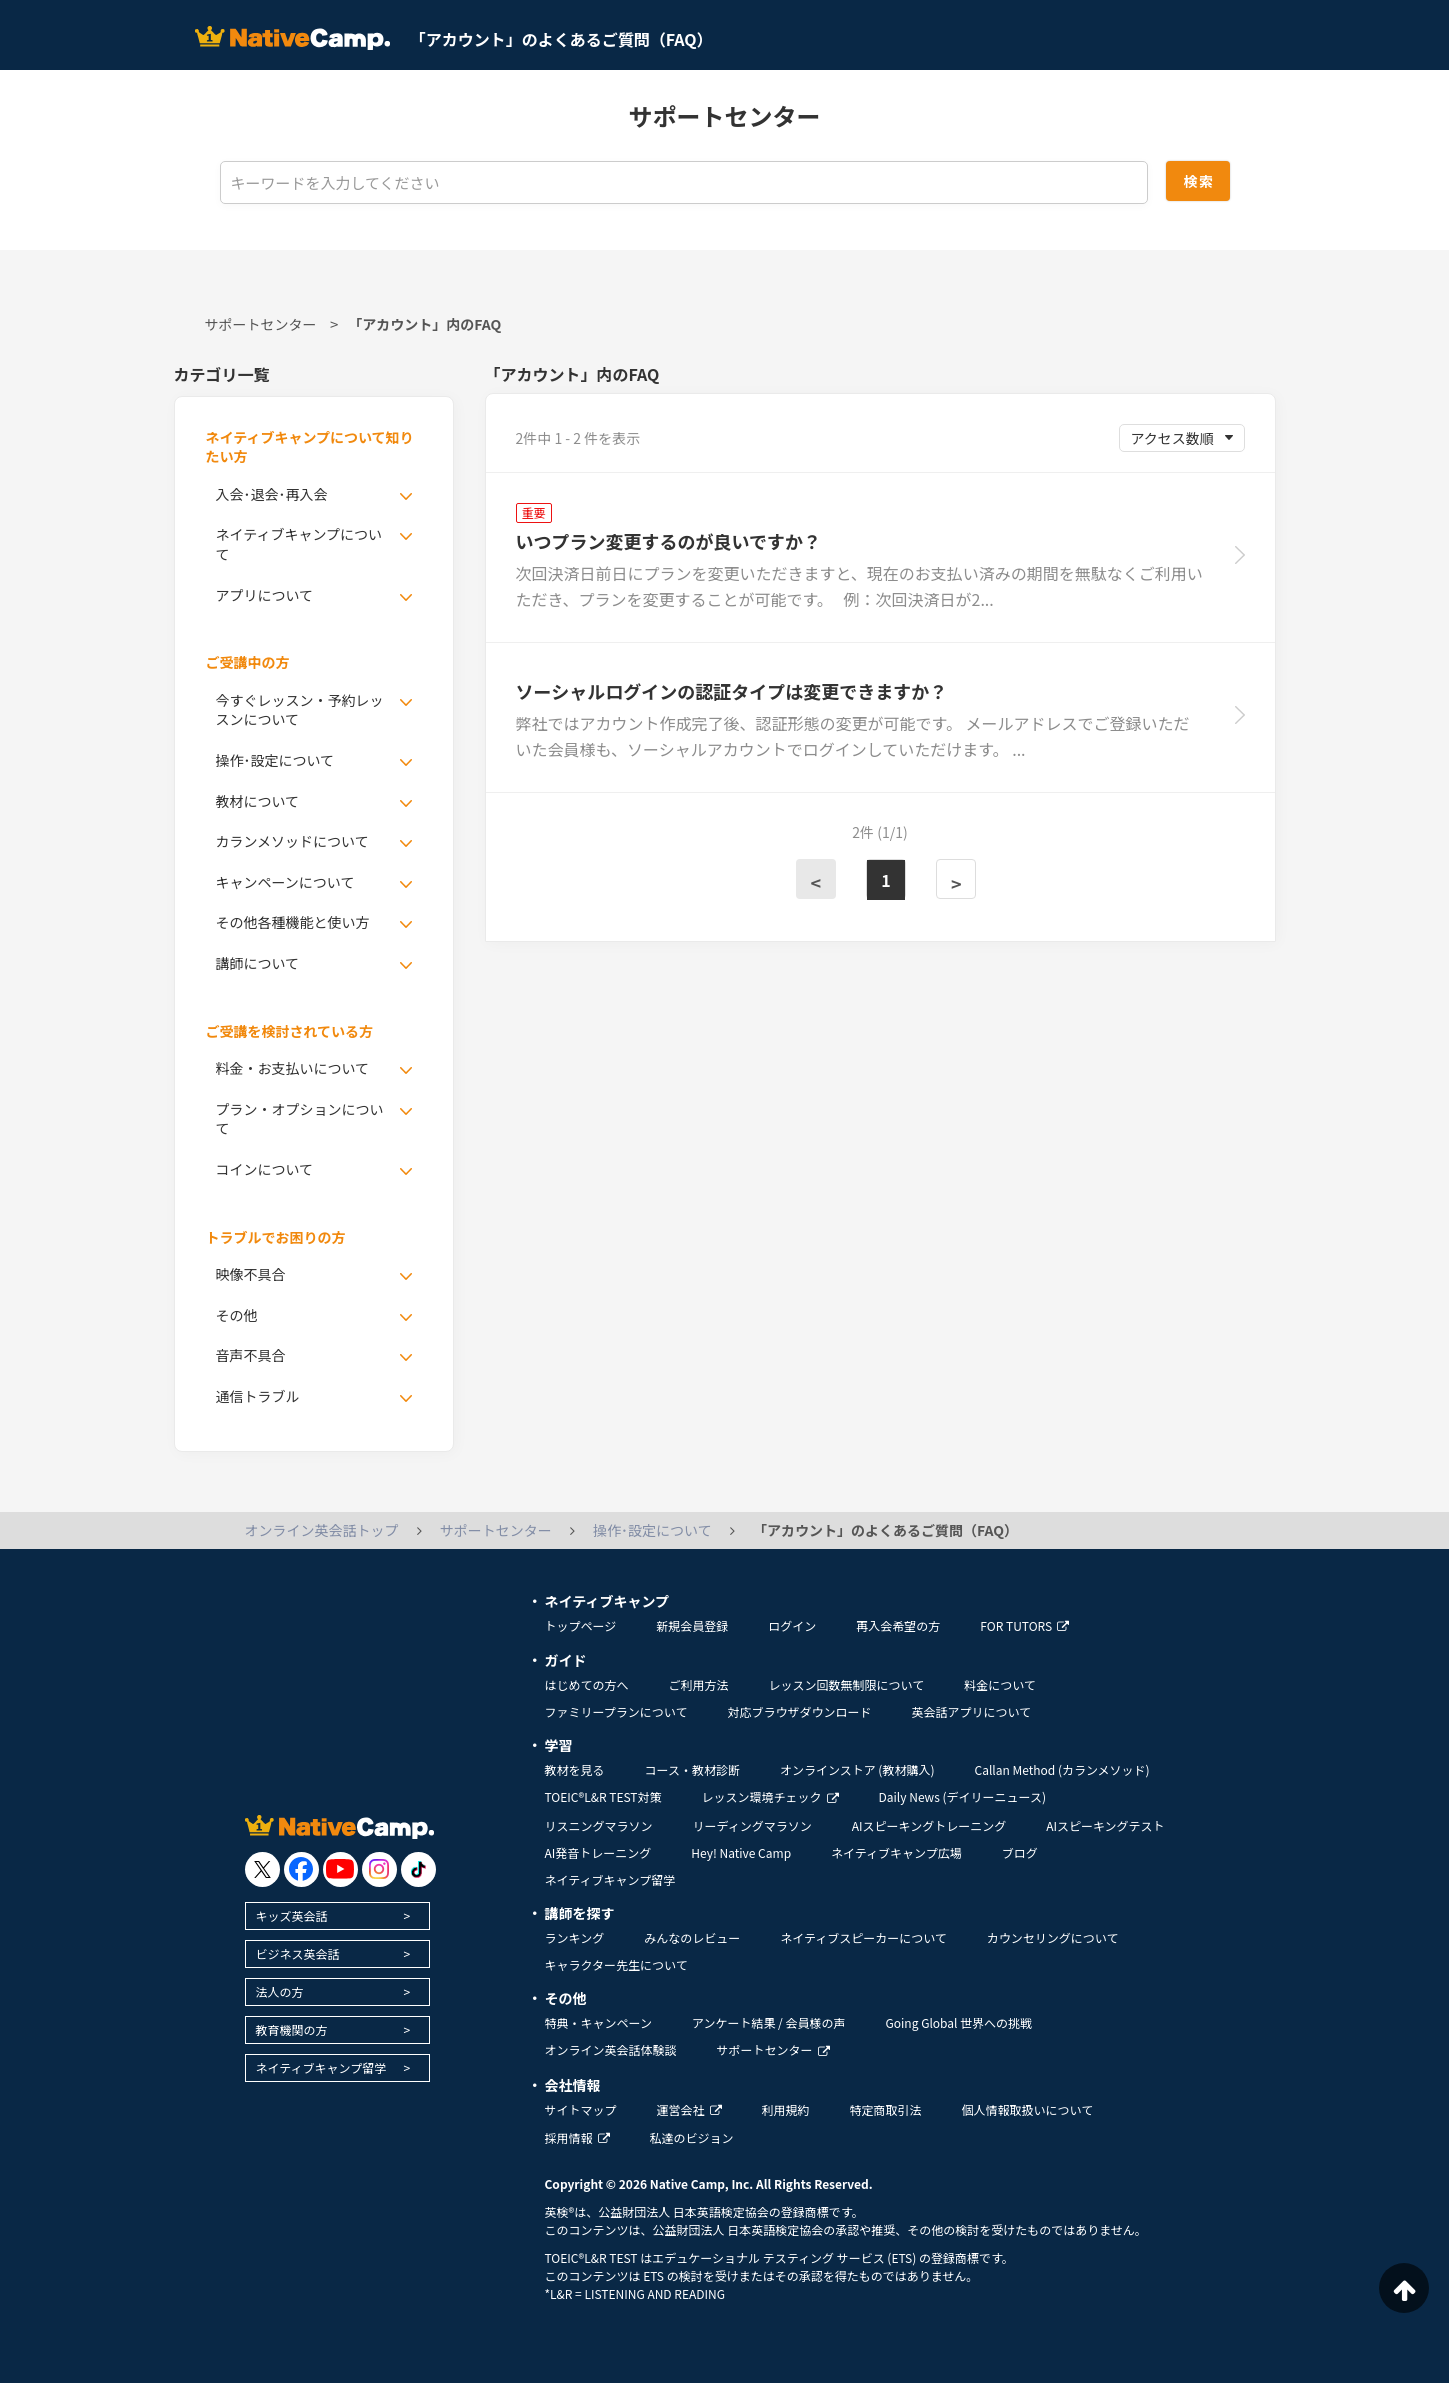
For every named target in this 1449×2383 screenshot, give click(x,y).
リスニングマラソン (599, 1825)
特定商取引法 (886, 2109)
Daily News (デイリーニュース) (962, 1796)
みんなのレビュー (692, 1937)
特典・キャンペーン (598, 2022)
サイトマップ (581, 2109)
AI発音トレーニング (598, 1852)
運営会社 (689, 2109)
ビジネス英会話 (298, 1953)
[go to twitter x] (262, 1869)
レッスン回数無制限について (847, 1684)
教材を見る (575, 1769)
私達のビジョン (692, 2137)
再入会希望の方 (898, 1625)
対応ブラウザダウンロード (799, 1711)
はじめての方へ (587, 1684)
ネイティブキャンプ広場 (896, 1852)
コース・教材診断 (692, 1769)
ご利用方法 (699, 1684)
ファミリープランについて (616, 1711)
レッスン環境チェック (770, 1796)
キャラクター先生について (616, 1964)
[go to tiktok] (418, 1869)
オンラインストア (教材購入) (857, 1769)
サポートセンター (261, 324)
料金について (1000, 1684)
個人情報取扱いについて (1028, 2109)
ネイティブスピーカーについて (863, 1937)
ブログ (1020, 1852)
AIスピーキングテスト (1105, 1825)
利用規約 (786, 2109)
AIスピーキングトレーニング (929, 1825)
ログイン (792, 1625)
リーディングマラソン (752, 1825)
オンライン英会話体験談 (611, 2049)
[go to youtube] (340, 1869)
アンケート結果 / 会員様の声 (769, 2022)
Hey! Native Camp (741, 1852)
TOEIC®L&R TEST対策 (603, 1796)
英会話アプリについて (971, 1711)
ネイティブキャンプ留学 (321, 2067)
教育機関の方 (292, 2029)
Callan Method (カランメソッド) (1061, 1769)
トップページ (581, 1625)
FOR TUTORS (1024, 1625)
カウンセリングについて (1053, 1937)
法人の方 (280, 1991)
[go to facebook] (301, 1869)
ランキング (575, 1937)
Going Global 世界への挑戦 (959, 2022)
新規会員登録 (692, 1625)
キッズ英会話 (292, 1915)
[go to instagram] (379, 1869)
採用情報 (577, 2137)
